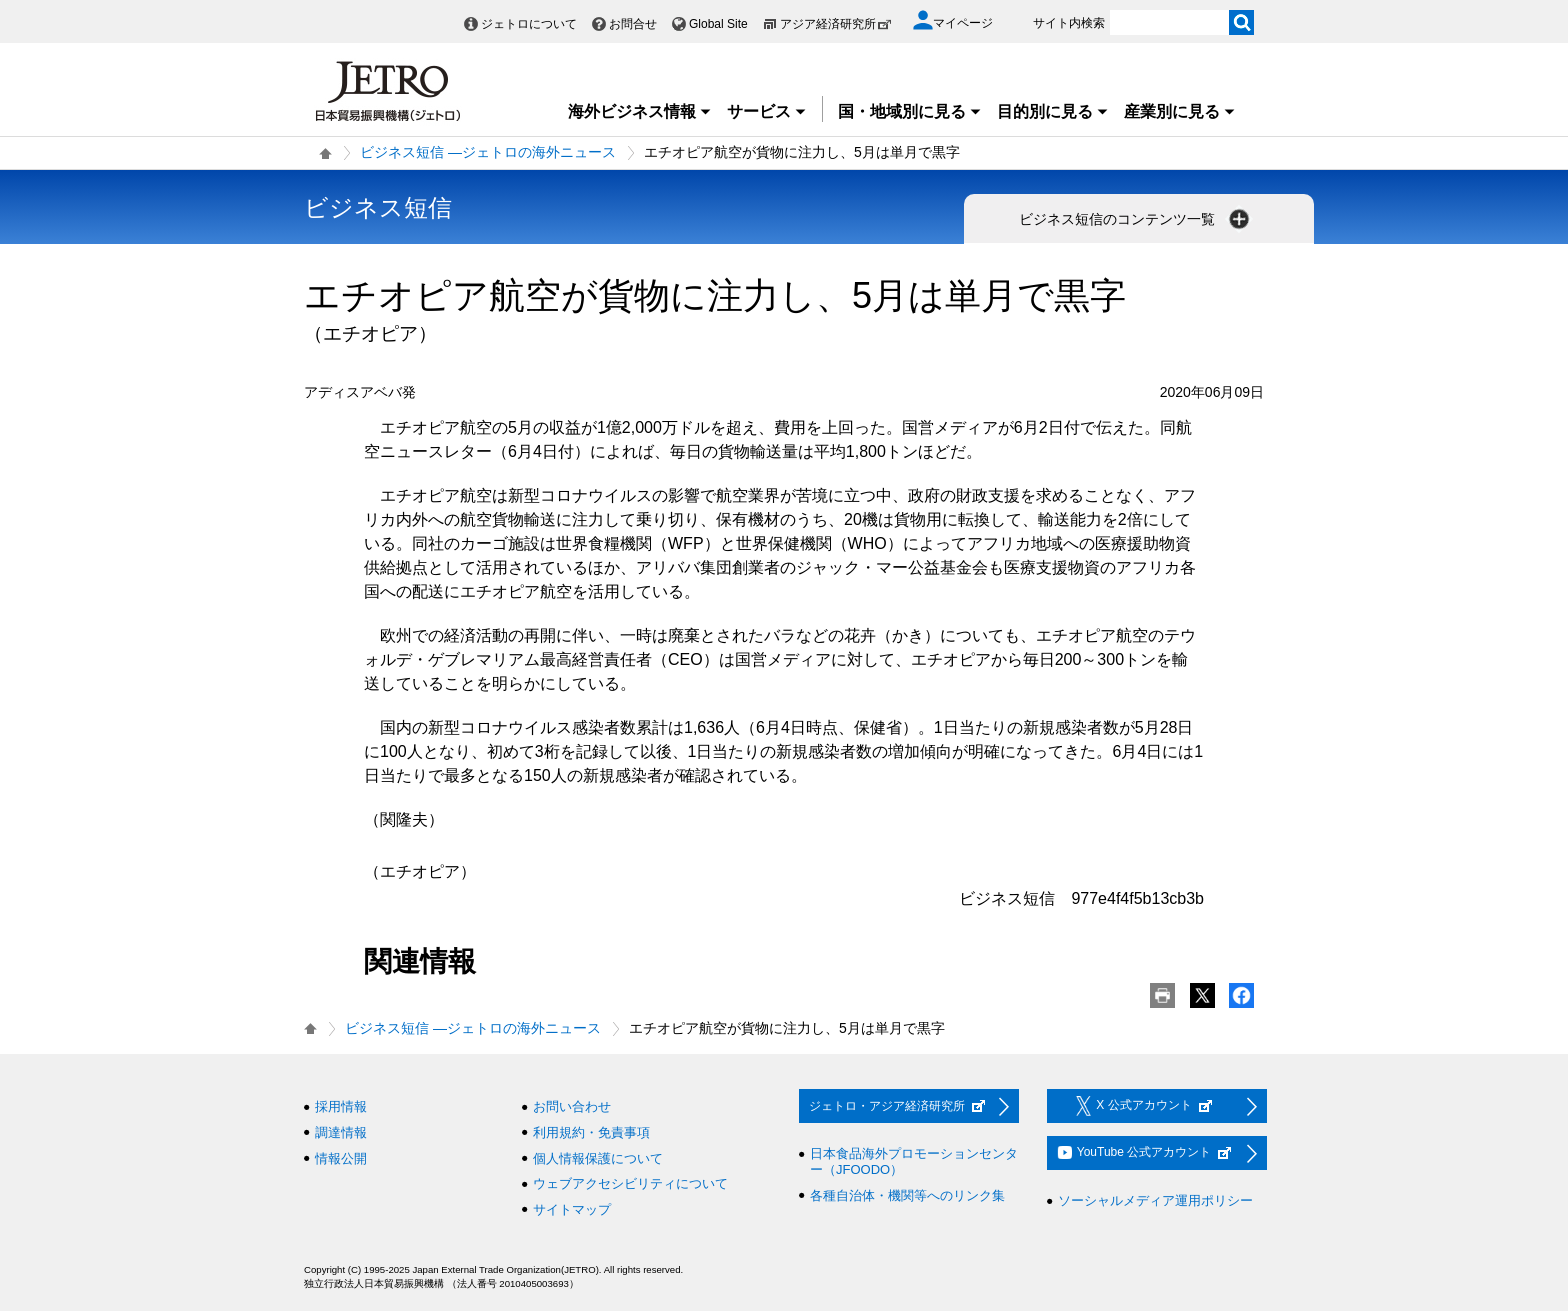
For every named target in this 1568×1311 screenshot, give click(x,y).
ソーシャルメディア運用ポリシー (1155, 1200)
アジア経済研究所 (836, 24)
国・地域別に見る (910, 111)
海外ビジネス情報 (640, 111)
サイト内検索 (1069, 23)
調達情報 (341, 1132)
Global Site (718, 24)
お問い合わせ (572, 1106)
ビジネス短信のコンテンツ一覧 (1136, 219)
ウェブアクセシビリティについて (630, 1183)
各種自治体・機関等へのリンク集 (907, 1195)
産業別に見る (1180, 111)
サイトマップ (572, 1209)
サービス (767, 111)
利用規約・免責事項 (591, 1132)
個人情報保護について (598, 1158)
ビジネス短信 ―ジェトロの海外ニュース (488, 152)
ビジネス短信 (378, 207)
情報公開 (341, 1158)
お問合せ (633, 24)
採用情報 (341, 1106)
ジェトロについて (529, 24)
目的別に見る (1053, 111)
